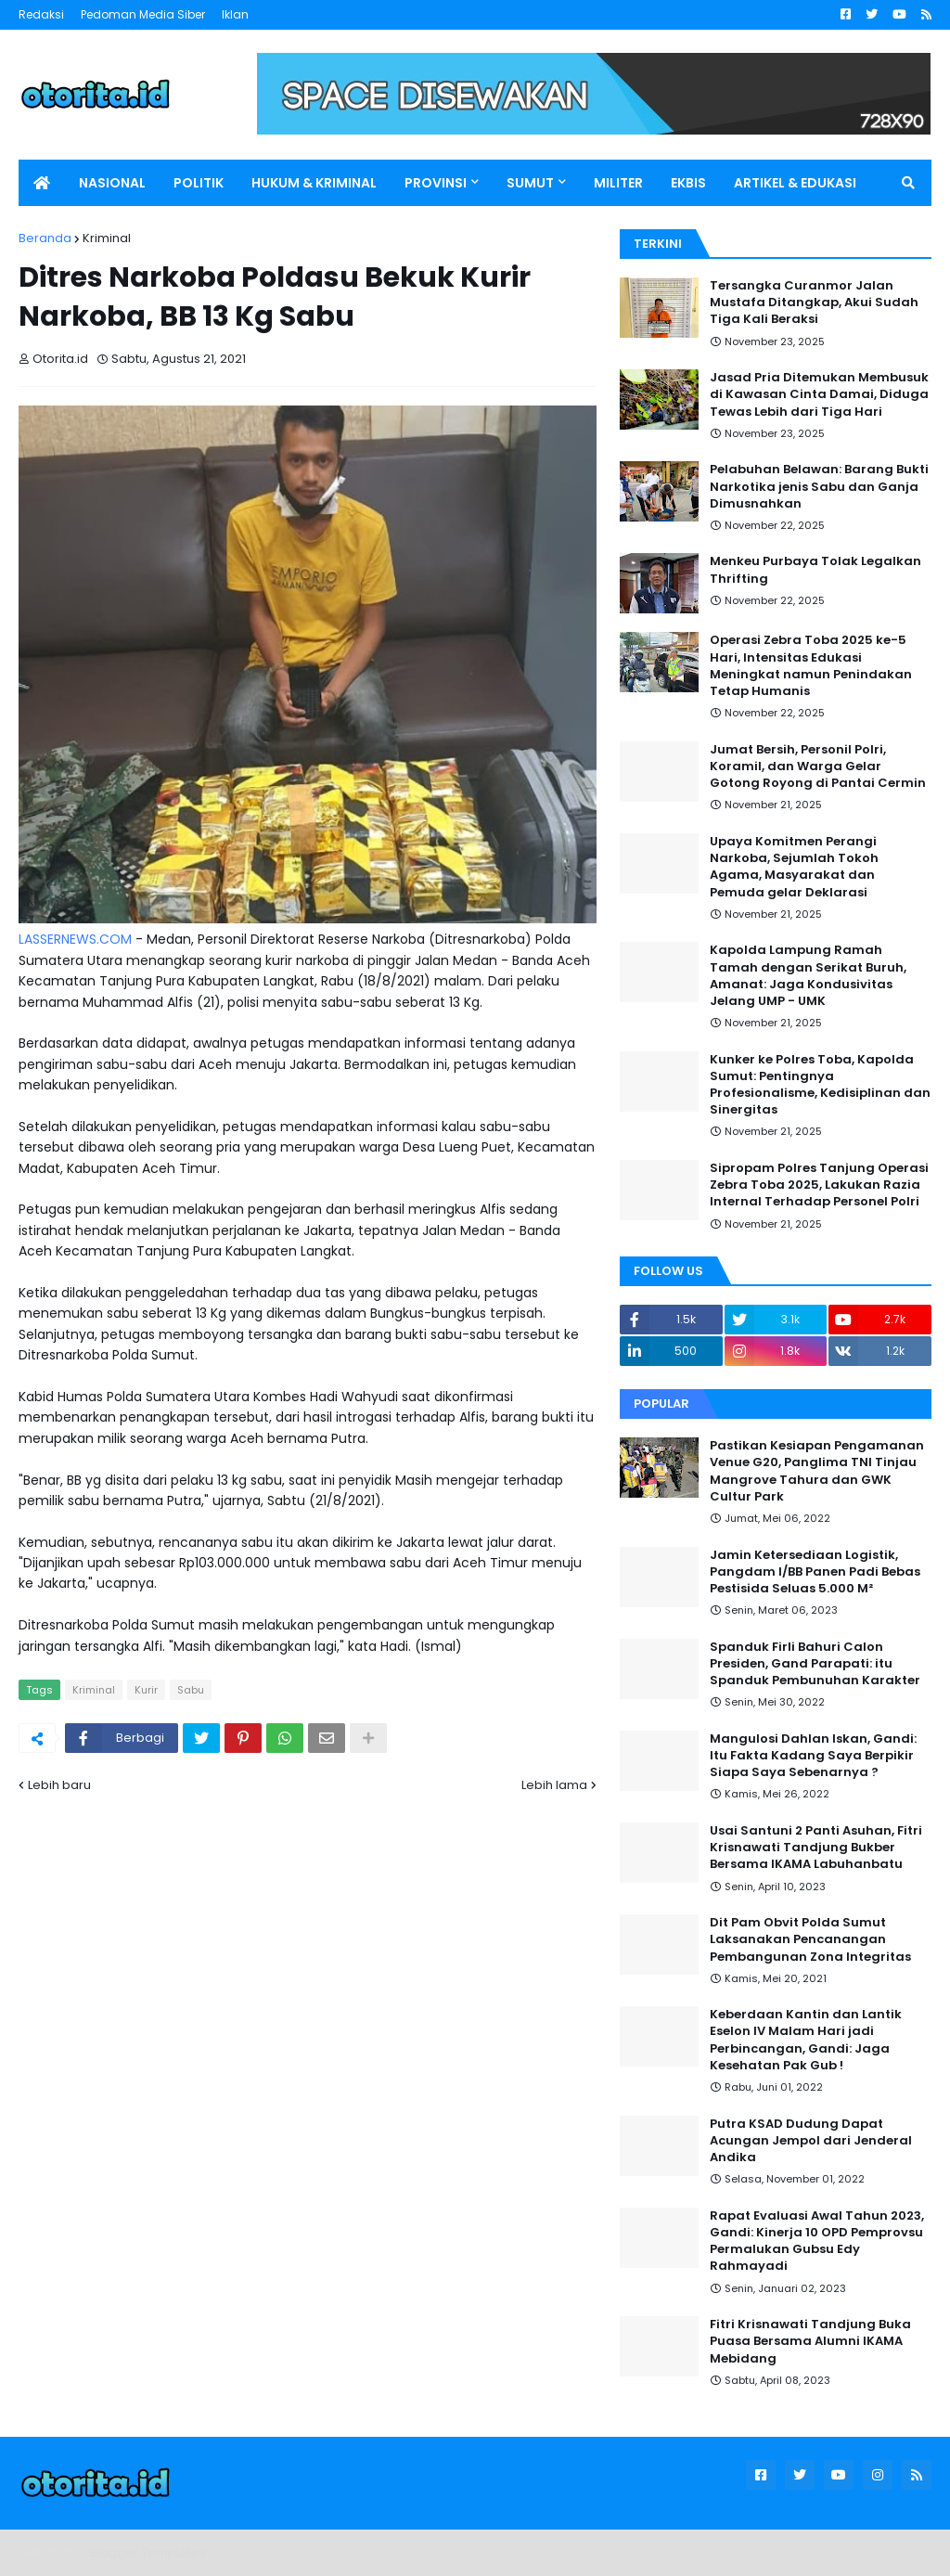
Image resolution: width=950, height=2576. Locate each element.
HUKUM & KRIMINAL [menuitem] (314, 183)
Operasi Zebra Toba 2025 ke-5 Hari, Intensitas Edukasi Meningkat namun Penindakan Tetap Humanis (811, 666)
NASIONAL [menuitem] (112, 183)
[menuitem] (42, 183)
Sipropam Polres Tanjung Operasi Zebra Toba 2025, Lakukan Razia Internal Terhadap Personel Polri (819, 1185)
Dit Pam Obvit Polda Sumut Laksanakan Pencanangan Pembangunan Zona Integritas (810, 1939)
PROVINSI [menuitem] (435, 183)
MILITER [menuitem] (618, 183)
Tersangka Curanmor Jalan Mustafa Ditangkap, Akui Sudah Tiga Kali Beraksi (814, 302)
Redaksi (41, 14)
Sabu (190, 1689)
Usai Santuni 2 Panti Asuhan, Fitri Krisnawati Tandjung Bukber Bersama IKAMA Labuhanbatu (816, 1848)
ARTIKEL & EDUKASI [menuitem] (795, 183)
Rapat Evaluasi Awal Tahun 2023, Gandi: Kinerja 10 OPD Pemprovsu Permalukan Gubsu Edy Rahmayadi (817, 2241)
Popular (661, 1403)
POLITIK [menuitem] (198, 183)
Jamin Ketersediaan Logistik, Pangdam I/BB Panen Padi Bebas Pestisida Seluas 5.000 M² (815, 1572)
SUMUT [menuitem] (530, 183)
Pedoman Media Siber (143, 14)
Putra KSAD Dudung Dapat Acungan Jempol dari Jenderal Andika (811, 2141)
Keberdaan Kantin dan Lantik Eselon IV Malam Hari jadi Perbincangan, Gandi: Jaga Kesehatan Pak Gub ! (806, 2040)
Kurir (146, 1689)
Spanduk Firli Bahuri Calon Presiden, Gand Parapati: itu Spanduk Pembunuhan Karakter (815, 1664)
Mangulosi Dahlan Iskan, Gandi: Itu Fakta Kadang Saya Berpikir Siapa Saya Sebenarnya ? (813, 1756)
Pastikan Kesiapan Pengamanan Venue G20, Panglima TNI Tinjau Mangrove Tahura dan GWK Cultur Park (817, 1471)
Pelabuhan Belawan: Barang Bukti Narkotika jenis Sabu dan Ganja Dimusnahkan (819, 486)
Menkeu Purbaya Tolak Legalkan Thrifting (815, 569)
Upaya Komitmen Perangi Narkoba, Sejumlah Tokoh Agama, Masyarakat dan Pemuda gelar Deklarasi (794, 867)
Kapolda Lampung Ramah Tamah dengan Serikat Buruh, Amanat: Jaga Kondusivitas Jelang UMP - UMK (808, 976)
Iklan (235, 14)
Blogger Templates (148, 2552)
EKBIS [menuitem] (688, 183)
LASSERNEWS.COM (75, 939)
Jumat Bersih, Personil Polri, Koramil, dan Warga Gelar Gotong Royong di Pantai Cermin (818, 766)
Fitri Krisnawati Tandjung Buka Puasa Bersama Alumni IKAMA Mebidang (810, 2341)
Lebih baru (59, 1785)
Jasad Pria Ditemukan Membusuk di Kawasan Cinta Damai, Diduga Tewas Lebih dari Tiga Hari (819, 394)
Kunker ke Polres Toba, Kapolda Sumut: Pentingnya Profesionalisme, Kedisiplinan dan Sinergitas (820, 1085)
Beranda (45, 238)
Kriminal (107, 238)
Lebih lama (554, 1785)
